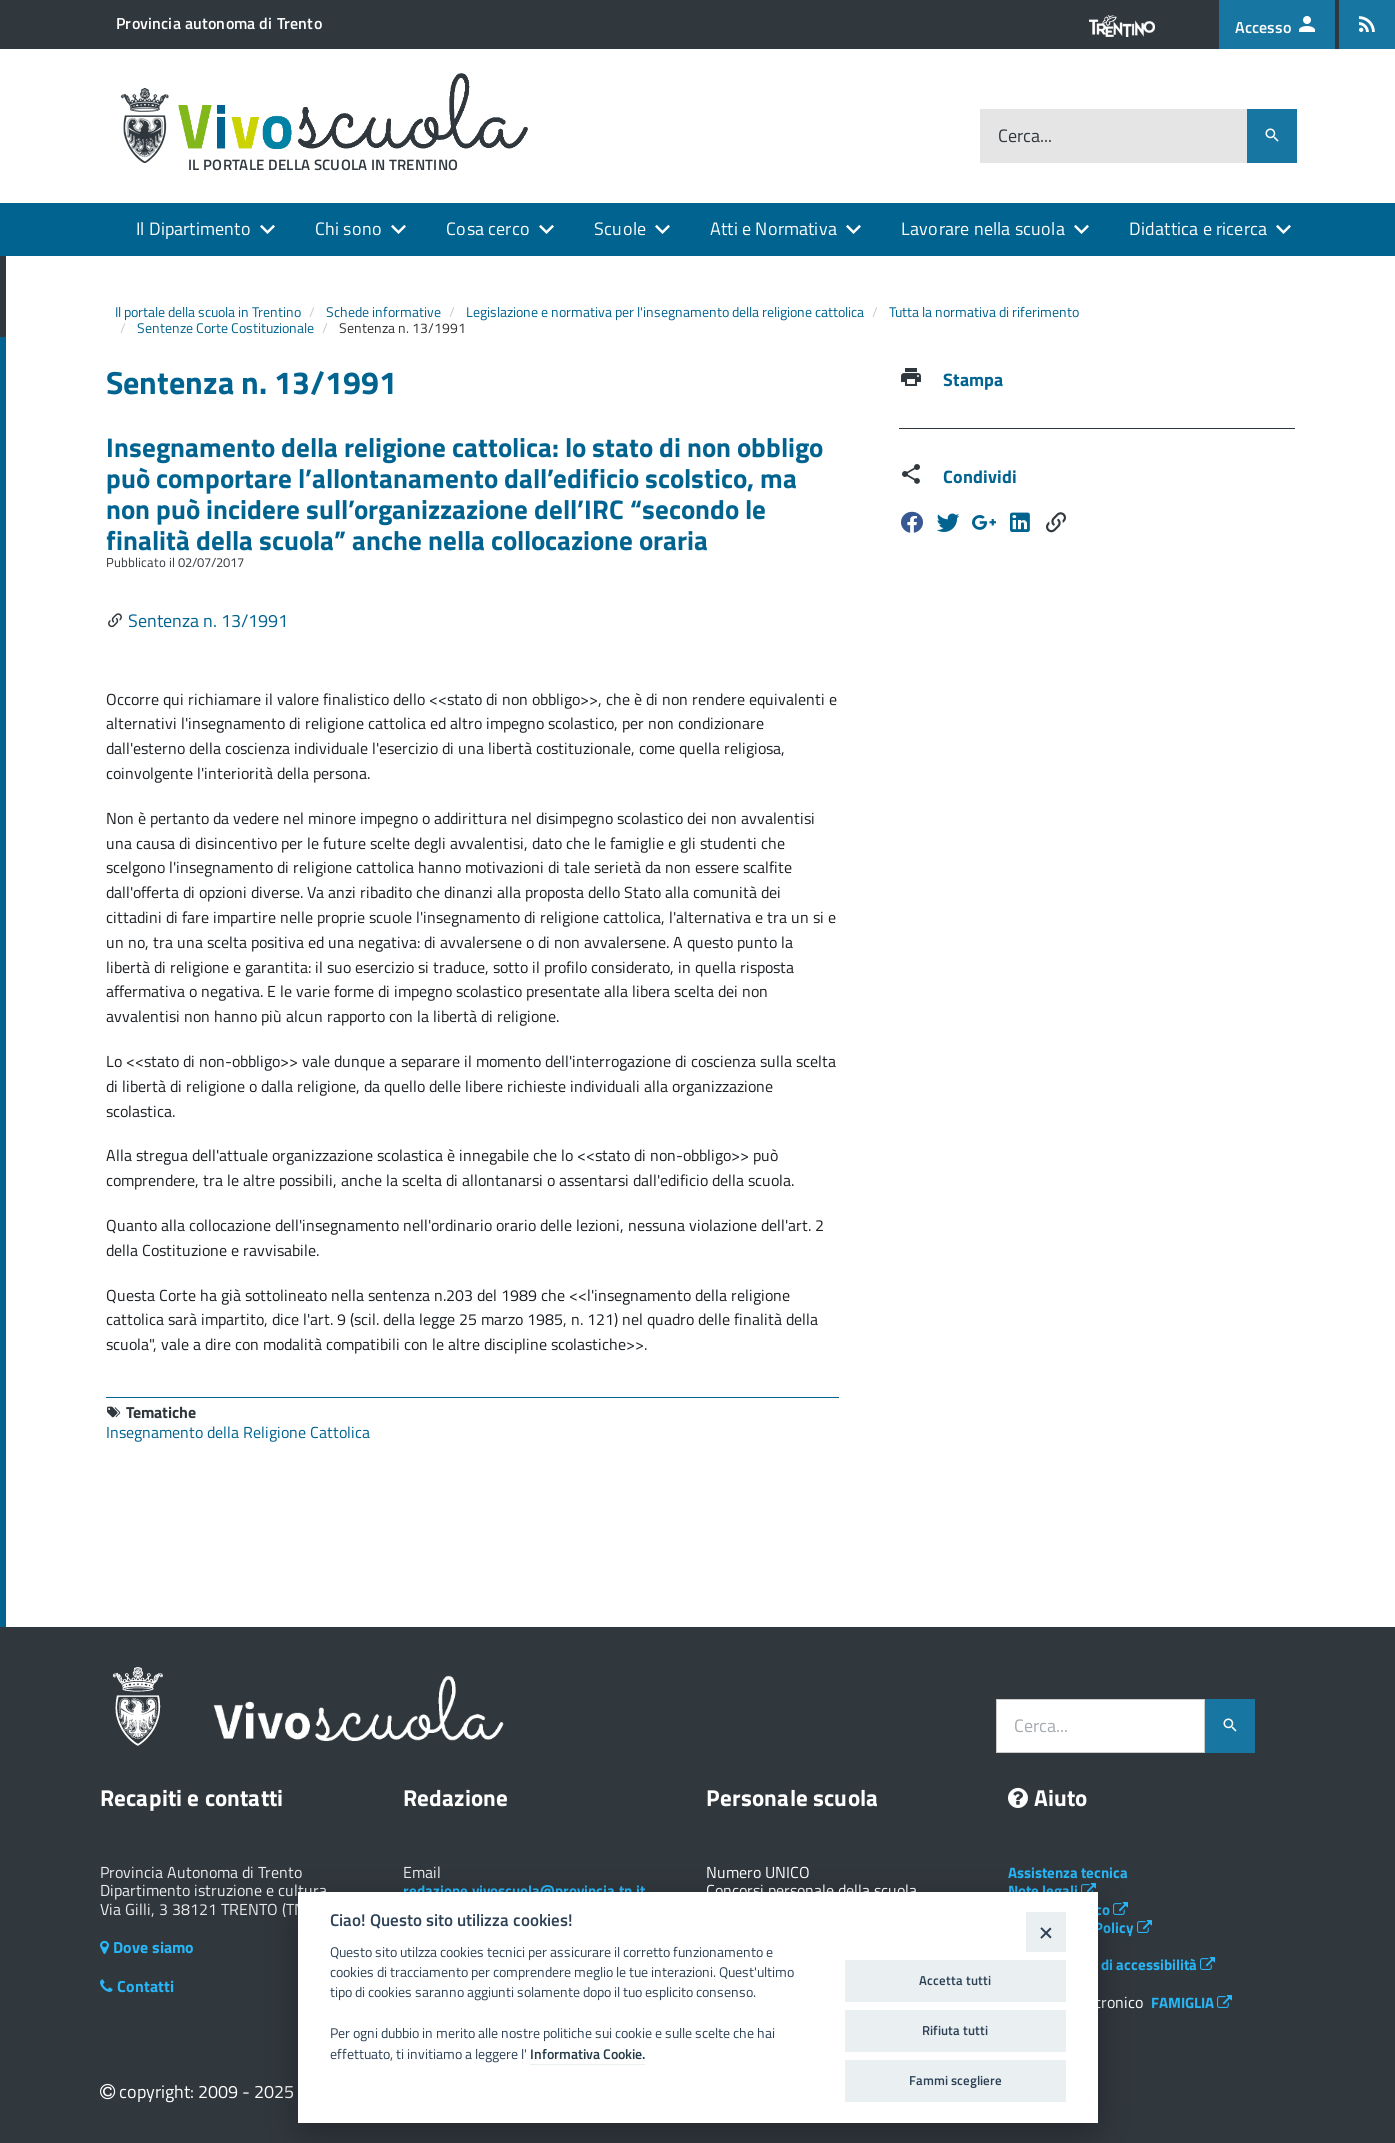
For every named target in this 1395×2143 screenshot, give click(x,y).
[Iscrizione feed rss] (1367, 24)
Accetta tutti (955, 1980)
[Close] (1045, 1931)
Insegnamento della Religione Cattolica (238, 1432)
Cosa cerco (488, 228)
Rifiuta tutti (955, 2030)
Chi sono (348, 228)
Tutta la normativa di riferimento (984, 311)
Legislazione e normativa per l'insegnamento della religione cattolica (665, 311)
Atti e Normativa (773, 228)
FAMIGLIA (1191, 2002)
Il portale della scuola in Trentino (208, 311)
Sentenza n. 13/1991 (208, 620)
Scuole (620, 228)
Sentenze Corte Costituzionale (225, 327)
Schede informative (383, 311)
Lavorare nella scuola (983, 228)
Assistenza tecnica (1068, 1872)
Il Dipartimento (193, 228)
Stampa (973, 379)
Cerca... (1025, 136)
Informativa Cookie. (587, 2054)
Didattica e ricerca (1198, 228)
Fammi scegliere (955, 2080)
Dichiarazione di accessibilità (1111, 1964)
